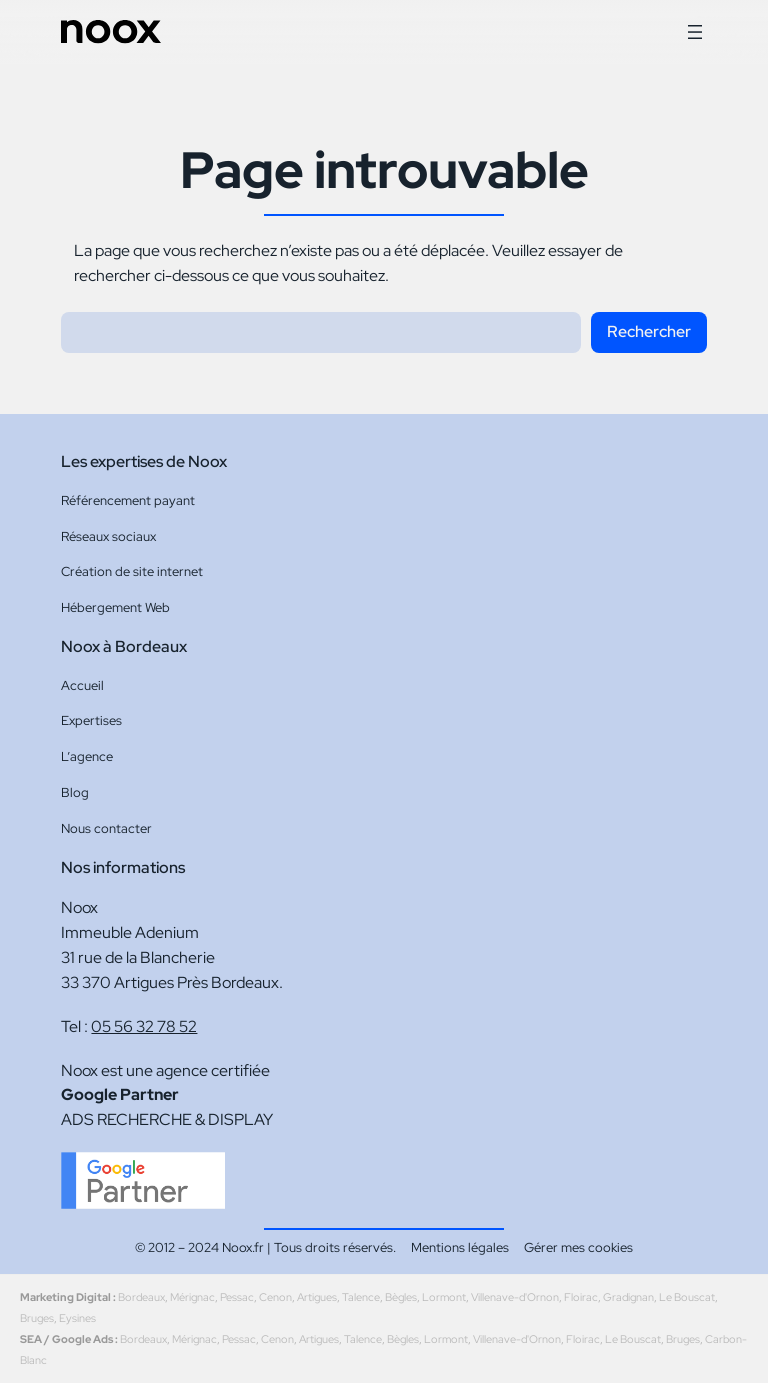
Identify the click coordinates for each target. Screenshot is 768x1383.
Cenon (275, 1297)
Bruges (37, 1318)
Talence (361, 1297)
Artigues (317, 1297)
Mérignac (192, 1297)
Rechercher (649, 331)
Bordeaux (141, 1297)
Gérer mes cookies (578, 1247)
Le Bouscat (687, 1297)
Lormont (444, 1297)
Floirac (581, 1297)
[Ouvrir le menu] (695, 32)
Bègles (401, 1297)
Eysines (77, 1318)
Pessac (237, 1297)
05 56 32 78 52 (144, 1026)
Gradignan (628, 1297)
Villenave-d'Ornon (515, 1297)
